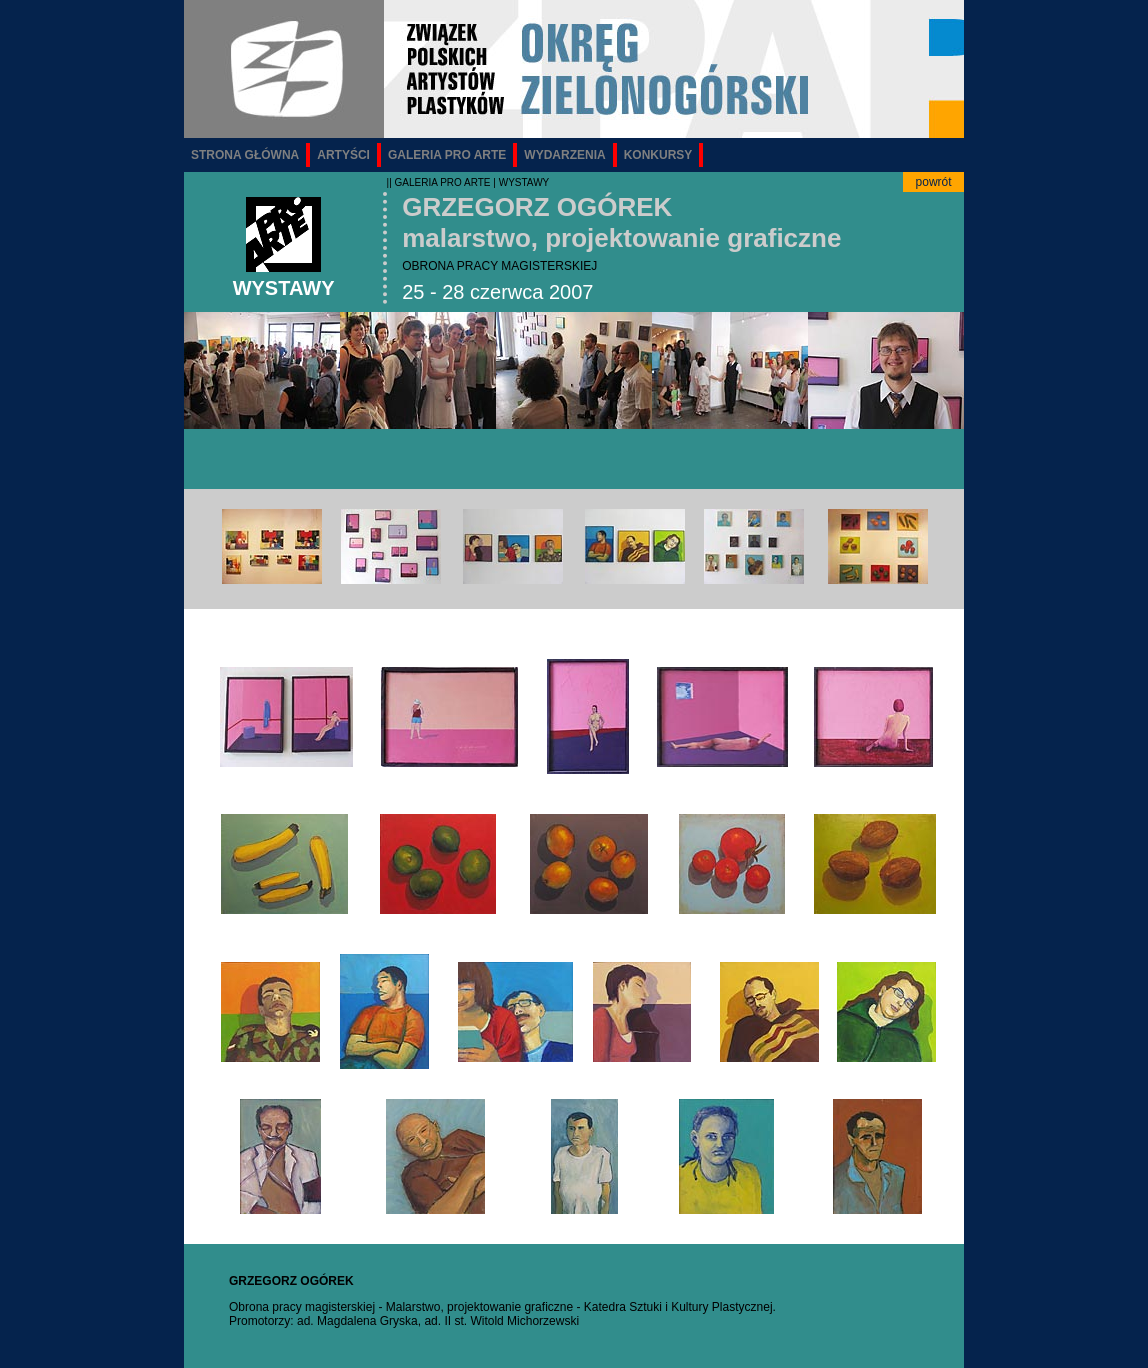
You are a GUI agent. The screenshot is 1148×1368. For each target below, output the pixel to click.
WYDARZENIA (564, 155)
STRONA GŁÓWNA (245, 155)
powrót (934, 182)
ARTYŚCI (343, 155)
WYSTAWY (524, 182)
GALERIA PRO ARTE (447, 155)
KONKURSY (658, 155)
